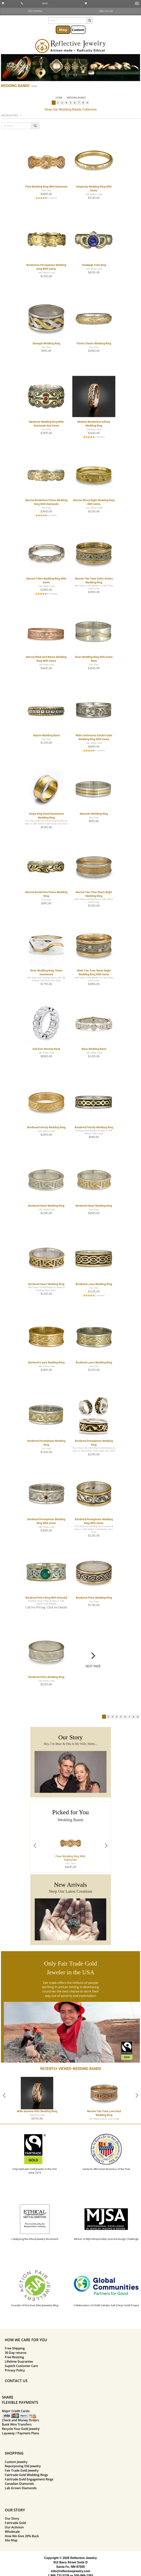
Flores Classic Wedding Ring (94, 343)
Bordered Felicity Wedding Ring (46, 1127)
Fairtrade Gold (15, 2523)
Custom (78, 29)
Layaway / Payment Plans (20, 2433)
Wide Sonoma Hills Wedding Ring (37, 2111)
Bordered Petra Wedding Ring (94, 1597)
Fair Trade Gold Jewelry (22, 2470)
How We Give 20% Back (22, 2536)
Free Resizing (14, 2357)
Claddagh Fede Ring (94, 265)
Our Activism (14, 2527)
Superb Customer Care (21, 2366)
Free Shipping (15, 2348)
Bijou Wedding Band (94, 1048)
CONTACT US (16, 2380)
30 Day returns (15, 2353)
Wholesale (12, 2532)
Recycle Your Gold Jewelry (21, 2429)
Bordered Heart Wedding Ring (46, 1205)
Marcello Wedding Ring (94, 813)
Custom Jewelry (16, 2462)
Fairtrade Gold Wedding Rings (26, 2475)
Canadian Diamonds (19, 2484)
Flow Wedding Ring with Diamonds (46, 186)
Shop (63, 29)
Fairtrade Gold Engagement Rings (29, 2479)
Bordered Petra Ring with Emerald (46, 1597)
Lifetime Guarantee (19, 2361)
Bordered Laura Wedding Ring (94, 1284)
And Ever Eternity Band (46, 1048)
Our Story (12, 2518)
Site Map (11, 2540)
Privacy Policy (15, 2370)
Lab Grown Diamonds (21, 2488)
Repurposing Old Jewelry (23, 2466)
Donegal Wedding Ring (46, 343)
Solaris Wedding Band (46, 735)
